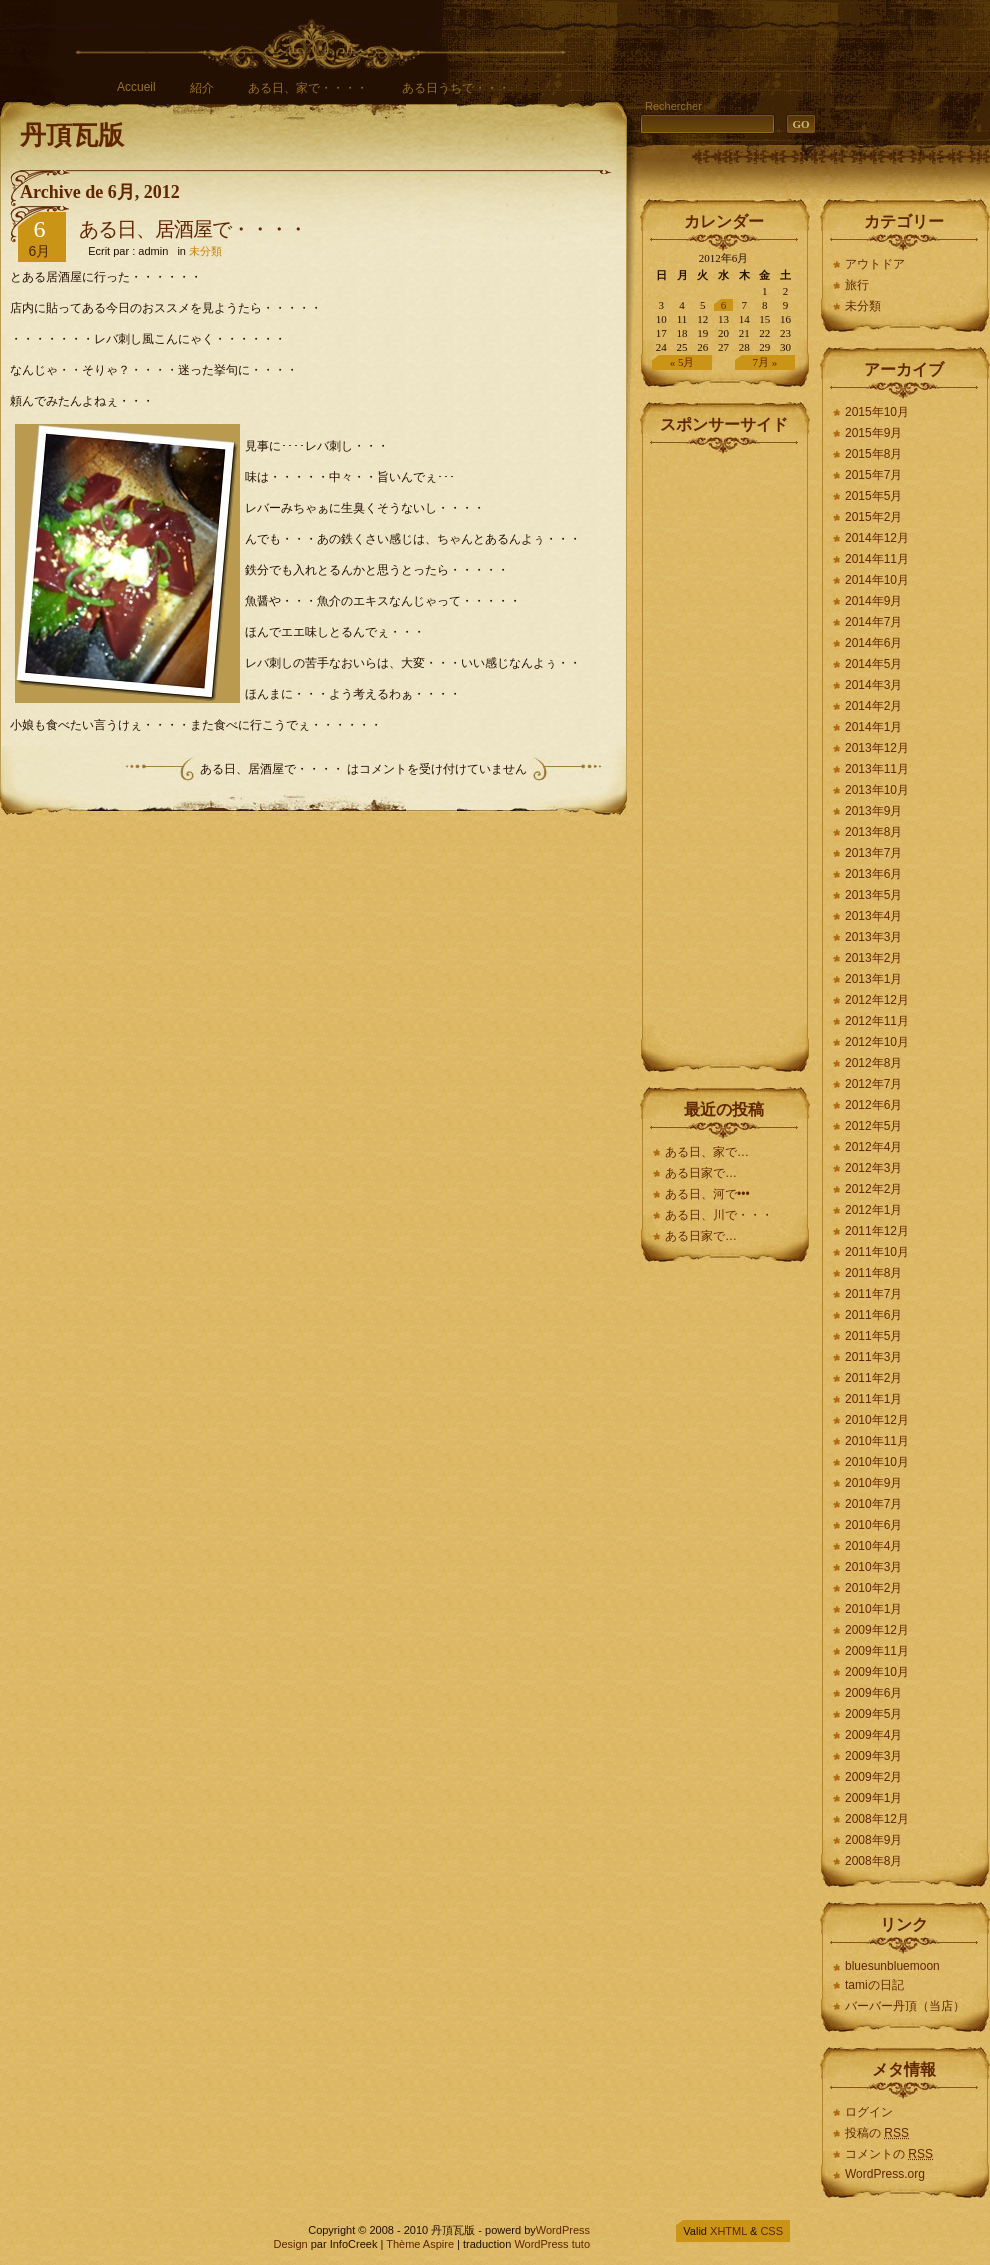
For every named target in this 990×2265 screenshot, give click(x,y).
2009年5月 (873, 1714)
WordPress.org (885, 2174)
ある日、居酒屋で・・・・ (193, 229)
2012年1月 (873, 1210)
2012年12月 (877, 1000)
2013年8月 (873, 832)
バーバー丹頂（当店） (905, 2006)
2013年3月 (873, 937)
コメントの (889, 2154)
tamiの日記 (874, 1985)
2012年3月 (873, 1168)
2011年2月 (873, 1378)
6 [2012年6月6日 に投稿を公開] (724, 305)
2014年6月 (873, 643)
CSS (771, 2231)
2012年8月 (873, 1063)
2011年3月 (873, 1357)
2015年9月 (873, 433)
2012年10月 (877, 1042)
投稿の (877, 2133)
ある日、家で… (707, 1152)
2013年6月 (873, 874)
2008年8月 (873, 1861)
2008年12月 (877, 1819)
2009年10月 (877, 1672)
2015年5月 (873, 496)
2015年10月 (877, 412)
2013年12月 (877, 748)
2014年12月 (877, 538)
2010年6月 (873, 1525)
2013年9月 (873, 811)
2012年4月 (873, 1147)
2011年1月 (873, 1399)
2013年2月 (873, 958)
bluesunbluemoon (892, 1966)
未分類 (205, 251)
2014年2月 (873, 706)
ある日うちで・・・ (456, 88)
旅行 (857, 285)
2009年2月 (873, 1777)
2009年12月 (877, 1630)
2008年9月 (873, 1840)
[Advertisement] (725, 754)
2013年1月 (873, 979)
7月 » (765, 362)
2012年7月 (873, 1084)
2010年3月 (873, 1567)
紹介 (202, 88)
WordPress (563, 2230)
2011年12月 (877, 1231)
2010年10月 (877, 1462)
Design (290, 2244)
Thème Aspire (420, 2244)
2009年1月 (873, 1798)
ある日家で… (702, 1173)
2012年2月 (873, 1189)
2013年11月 (877, 769)
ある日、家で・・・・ (308, 88)
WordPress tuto (552, 2244)
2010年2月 (873, 1588)
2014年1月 (873, 727)
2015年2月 (873, 517)
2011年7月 (873, 1294)
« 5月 (682, 362)
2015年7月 (873, 475)
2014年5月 (873, 664)
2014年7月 (873, 622)
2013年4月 (873, 916)
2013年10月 (877, 790)
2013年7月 (873, 853)
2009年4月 (873, 1735)
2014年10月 (877, 580)
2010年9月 (873, 1483)
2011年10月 (877, 1252)
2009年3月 (873, 1756)
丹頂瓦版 (72, 135)
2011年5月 (873, 1336)
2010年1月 (873, 1609)
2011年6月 (873, 1315)
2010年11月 (877, 1441)
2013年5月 (873, 895)
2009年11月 (877, 1651)
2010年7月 (873, 1504)
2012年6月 (873, 1105)
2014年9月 (873, 601)
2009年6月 (873, 1693)
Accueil (136, 87)
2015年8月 (873, 454)
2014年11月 (877, 559)
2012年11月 (877, 1021)
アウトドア (875, 264)
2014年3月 (873, 685)
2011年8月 (873, 1273)
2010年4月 (873, 1546)
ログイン (869, 2112)
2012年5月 (873, 1126)
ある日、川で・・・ (719, 1215)
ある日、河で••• (707, 1194)
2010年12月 (877, 1420)
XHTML (728, 2231)
